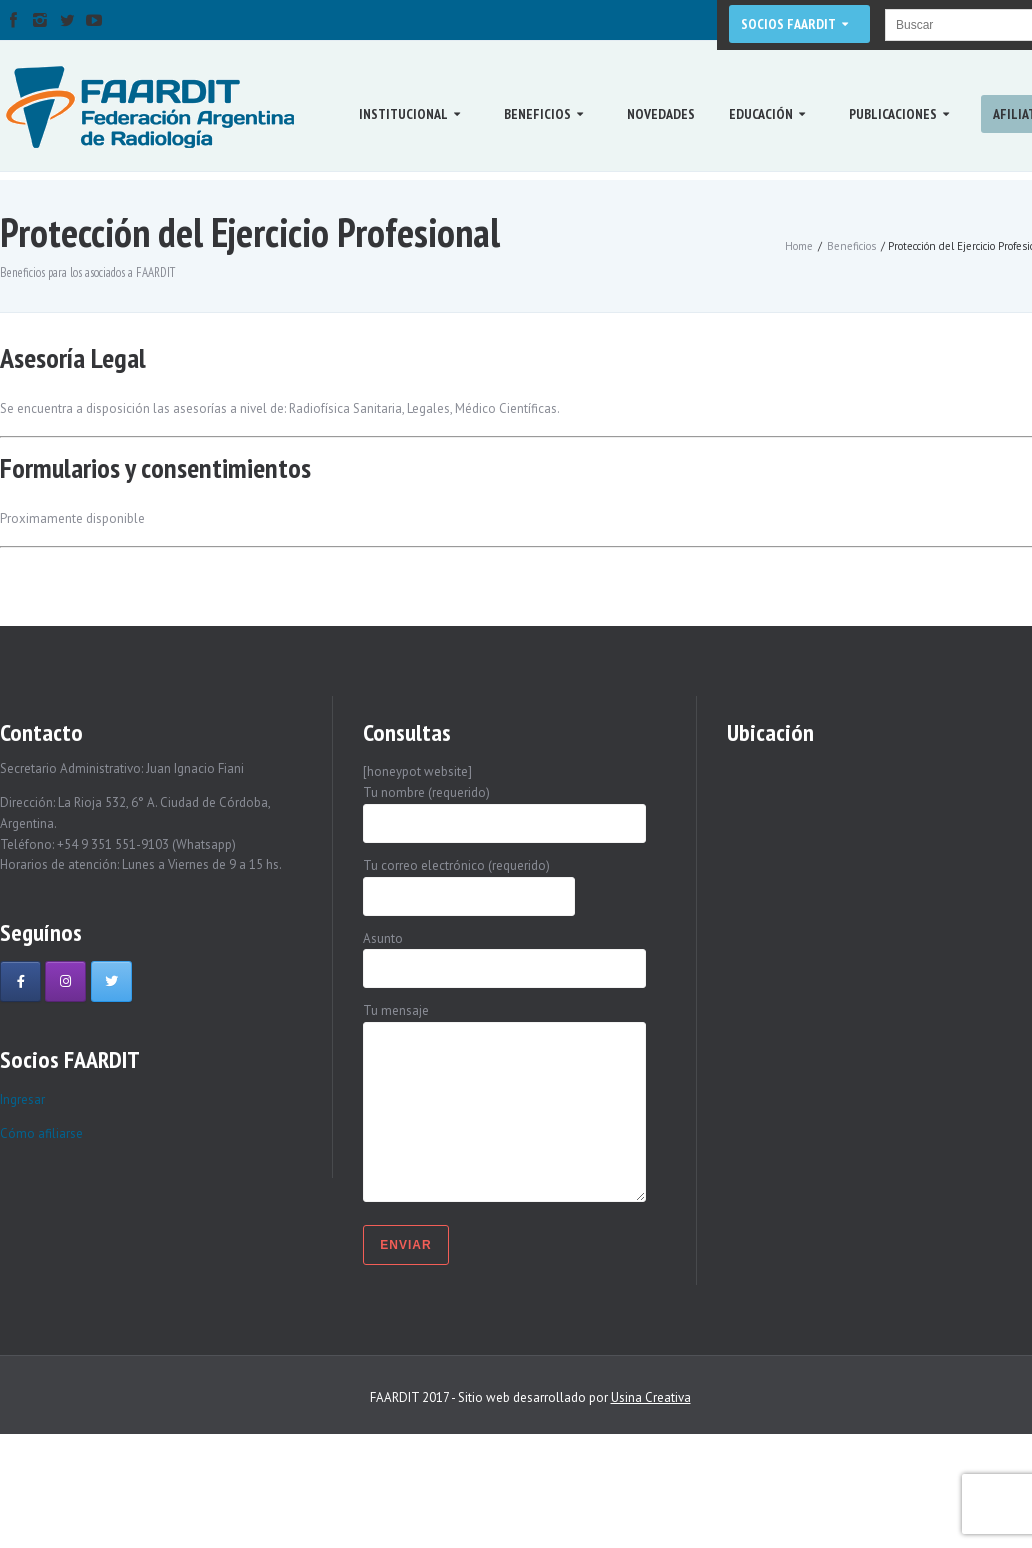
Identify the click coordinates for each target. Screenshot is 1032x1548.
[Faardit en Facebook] (20, 981)
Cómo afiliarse (41, 1133)
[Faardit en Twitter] (111, 981)
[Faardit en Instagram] (65, 981)
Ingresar (22, 1099)
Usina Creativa (651, 1397)
